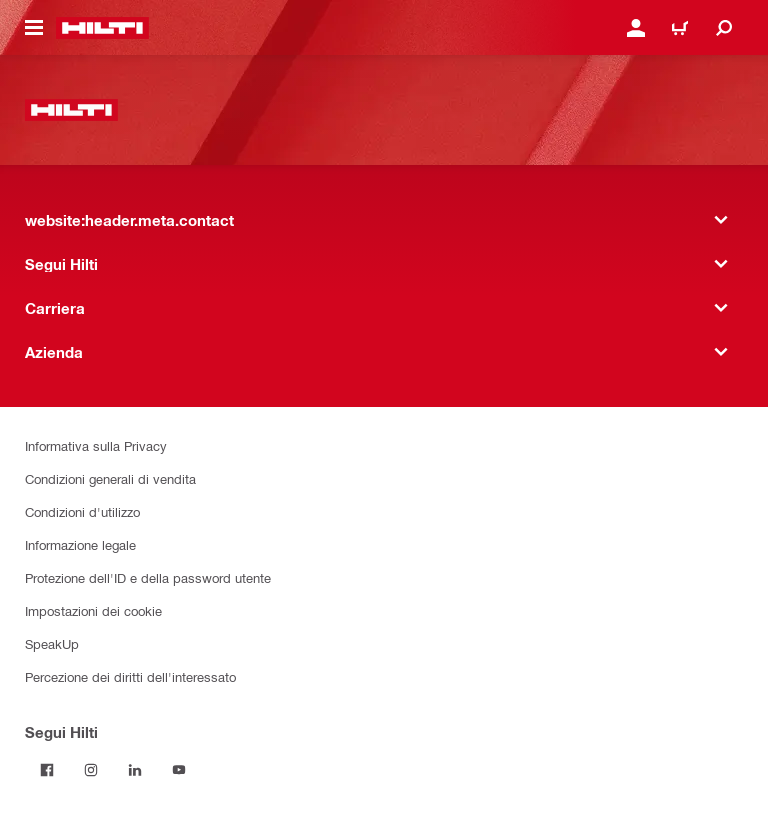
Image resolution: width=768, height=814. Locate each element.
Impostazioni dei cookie (93, 610)
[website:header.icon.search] (724, 28)
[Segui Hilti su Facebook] (47, 770)
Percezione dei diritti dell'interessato (130, 676)
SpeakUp (52, 643)
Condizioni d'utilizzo (82, 511)
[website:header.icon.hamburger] (34, 28)
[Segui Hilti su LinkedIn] (135, 770)
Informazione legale (80, 544)
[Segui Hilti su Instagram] (91, 770)
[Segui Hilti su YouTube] (179, 770)
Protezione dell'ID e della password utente (148, 577)
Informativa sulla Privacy (96, 445)
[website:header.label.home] (102, 28)
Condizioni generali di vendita (110, 478)
